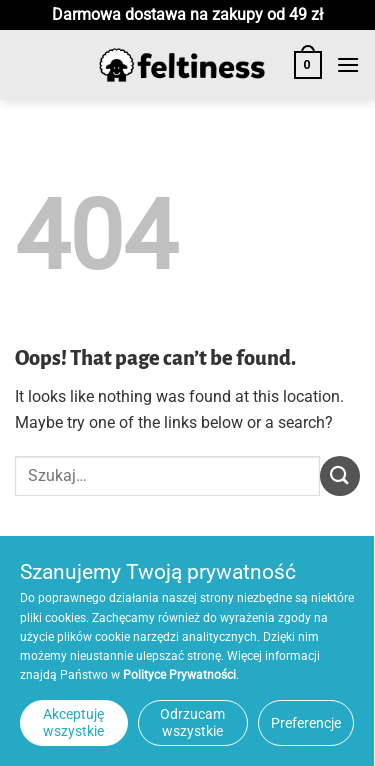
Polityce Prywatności (179, 675)
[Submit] (340, 475)
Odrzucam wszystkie (192, 722)
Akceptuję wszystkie (73, 722)
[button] (308, 65)
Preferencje (306, 723)
